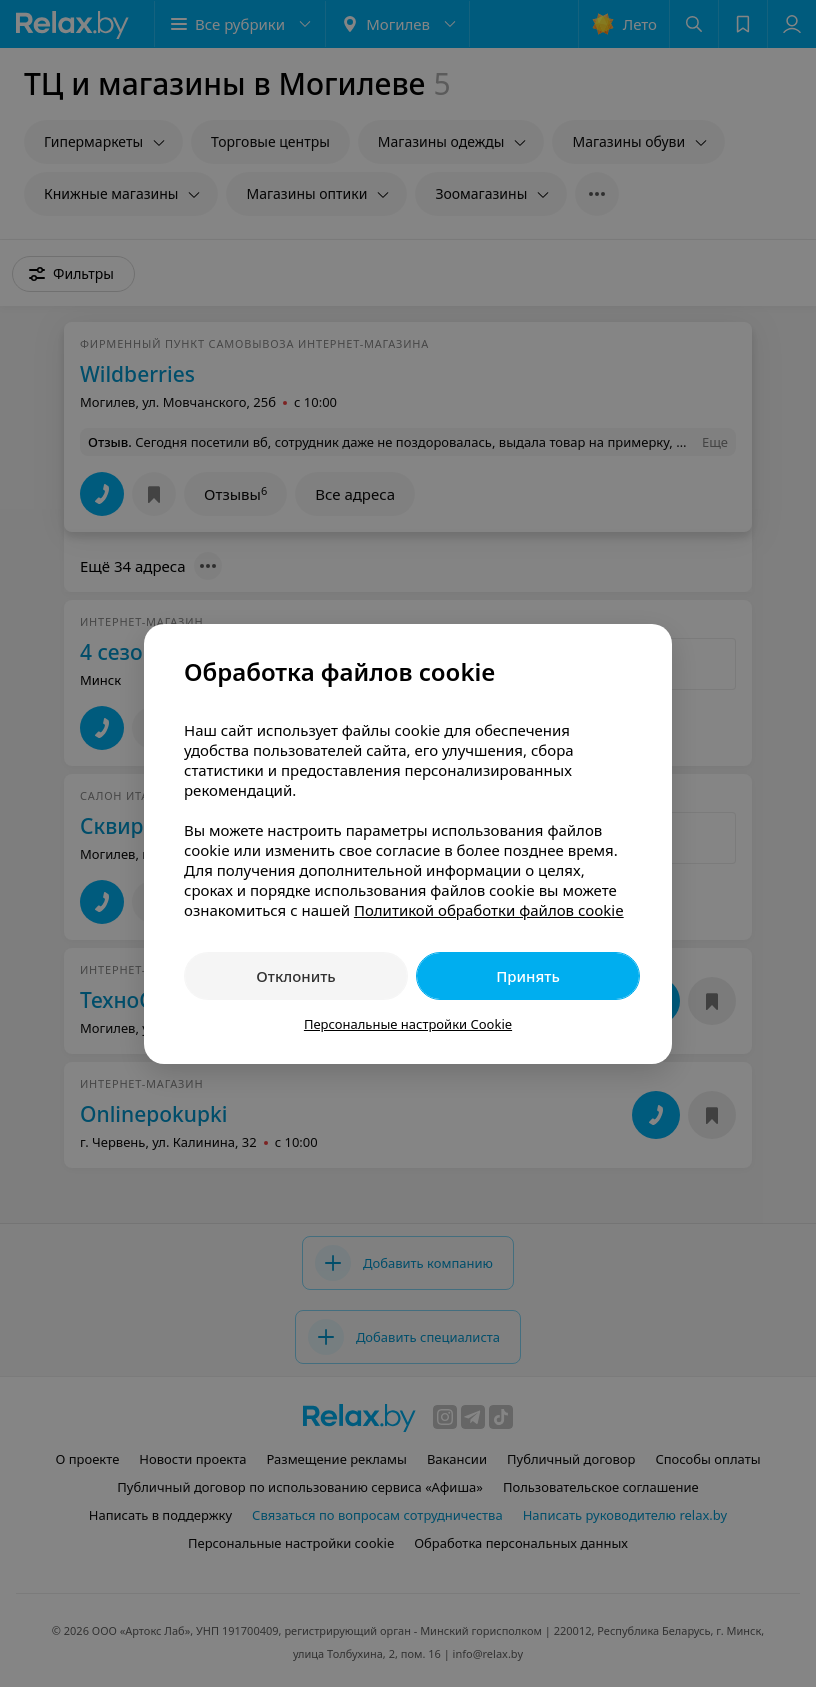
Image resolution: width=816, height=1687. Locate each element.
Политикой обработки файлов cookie (489, 910)
